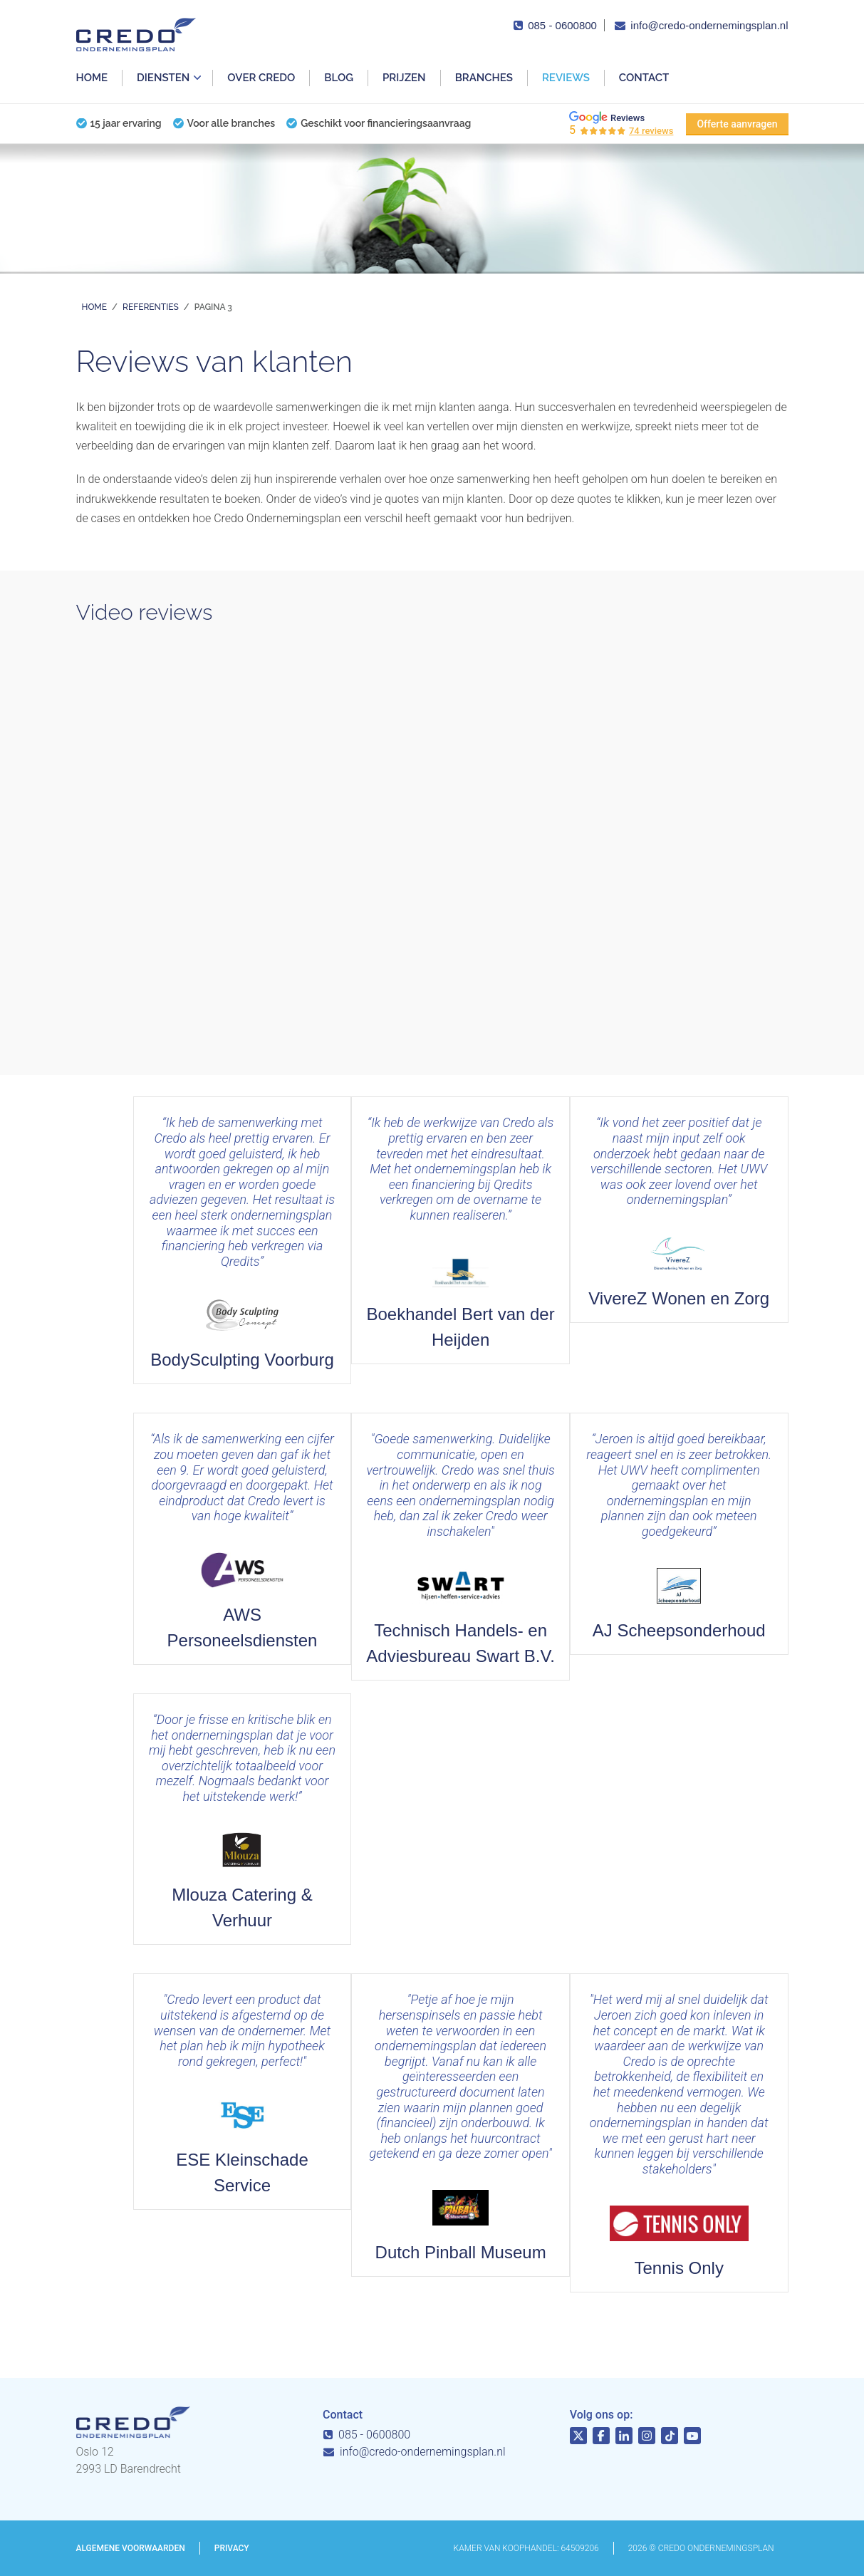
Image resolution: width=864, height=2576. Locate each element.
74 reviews (651, 130)
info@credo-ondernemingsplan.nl (709, 25)
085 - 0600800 (562, 25)
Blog (338, 77)
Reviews (566, 77)
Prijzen (404, 77)
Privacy (231, 2548)
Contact (644, 77)
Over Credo (261, 77)
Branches (484, 77)
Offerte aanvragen (737, 124)
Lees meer (679, 1209)
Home (92, 77)
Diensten (163, 77)
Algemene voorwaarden (130, 2548)
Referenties (151, 307)
